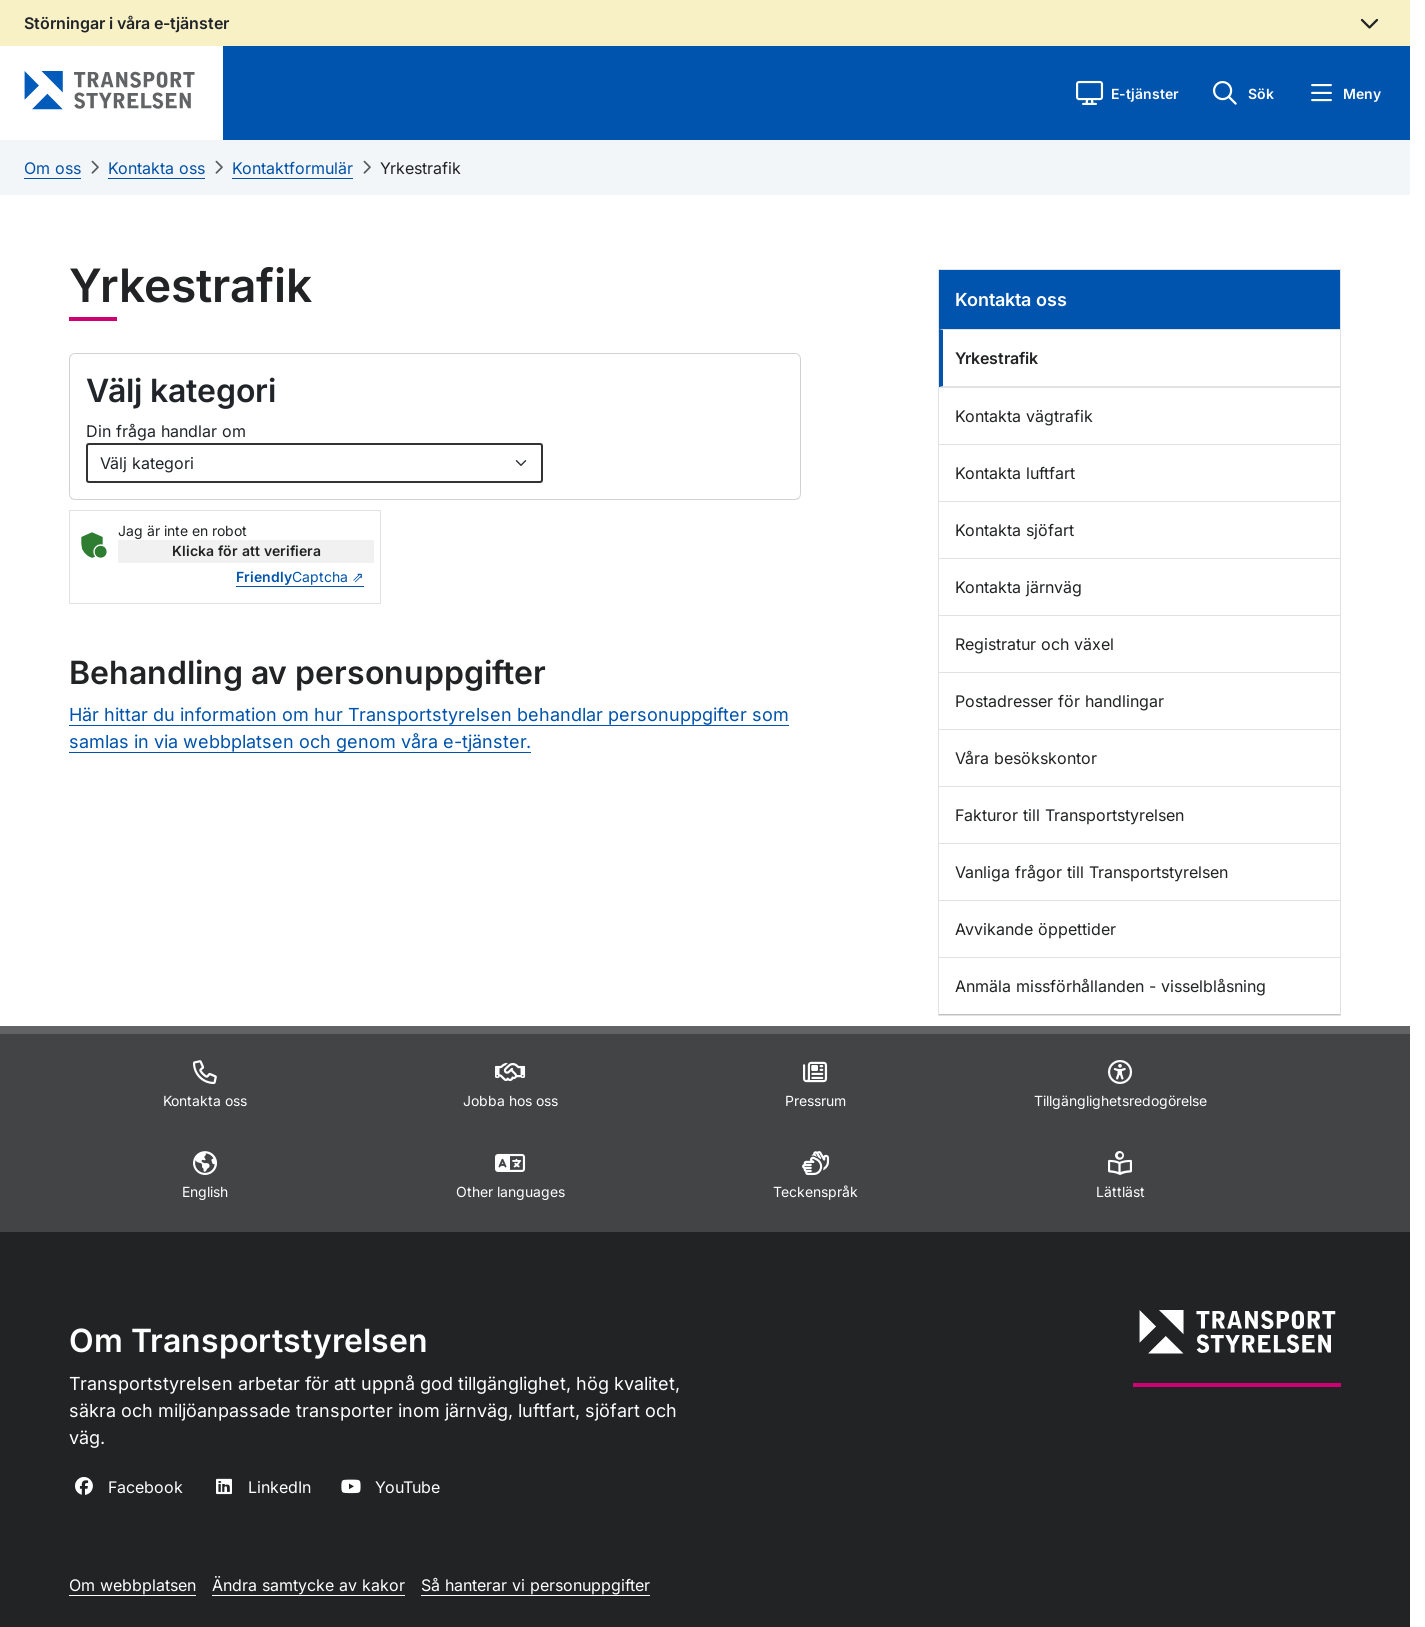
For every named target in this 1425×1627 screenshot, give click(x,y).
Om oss (52, 168)
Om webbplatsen (132, 1585)
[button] (1127, 93)
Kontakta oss (156, 168)
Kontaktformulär (292, 168)
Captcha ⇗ (300, 576)
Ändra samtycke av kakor (308, 1585)
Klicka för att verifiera (246, 550)
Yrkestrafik (420, 168)
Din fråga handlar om (166, 431)
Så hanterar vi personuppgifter (535, 1585)
